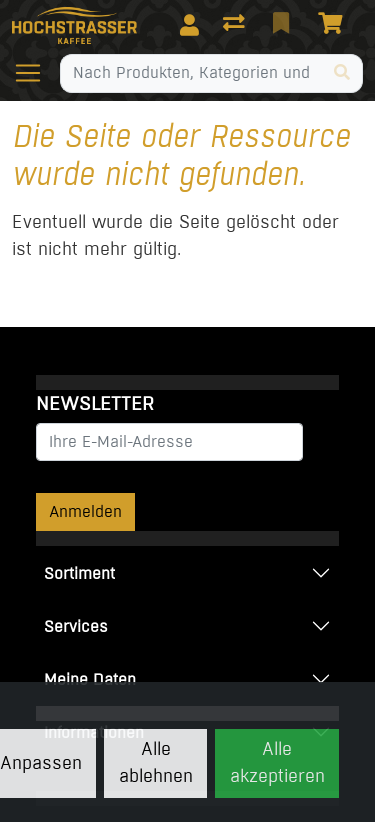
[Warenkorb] (334, 25)
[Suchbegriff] (191, 73)
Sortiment (79, 573)
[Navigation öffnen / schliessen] (36, 73)
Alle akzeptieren (277, 762)
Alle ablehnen (156, 762)
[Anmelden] (189, 25)
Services (76, 626)
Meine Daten (90, 679)
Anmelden (85, 511)
